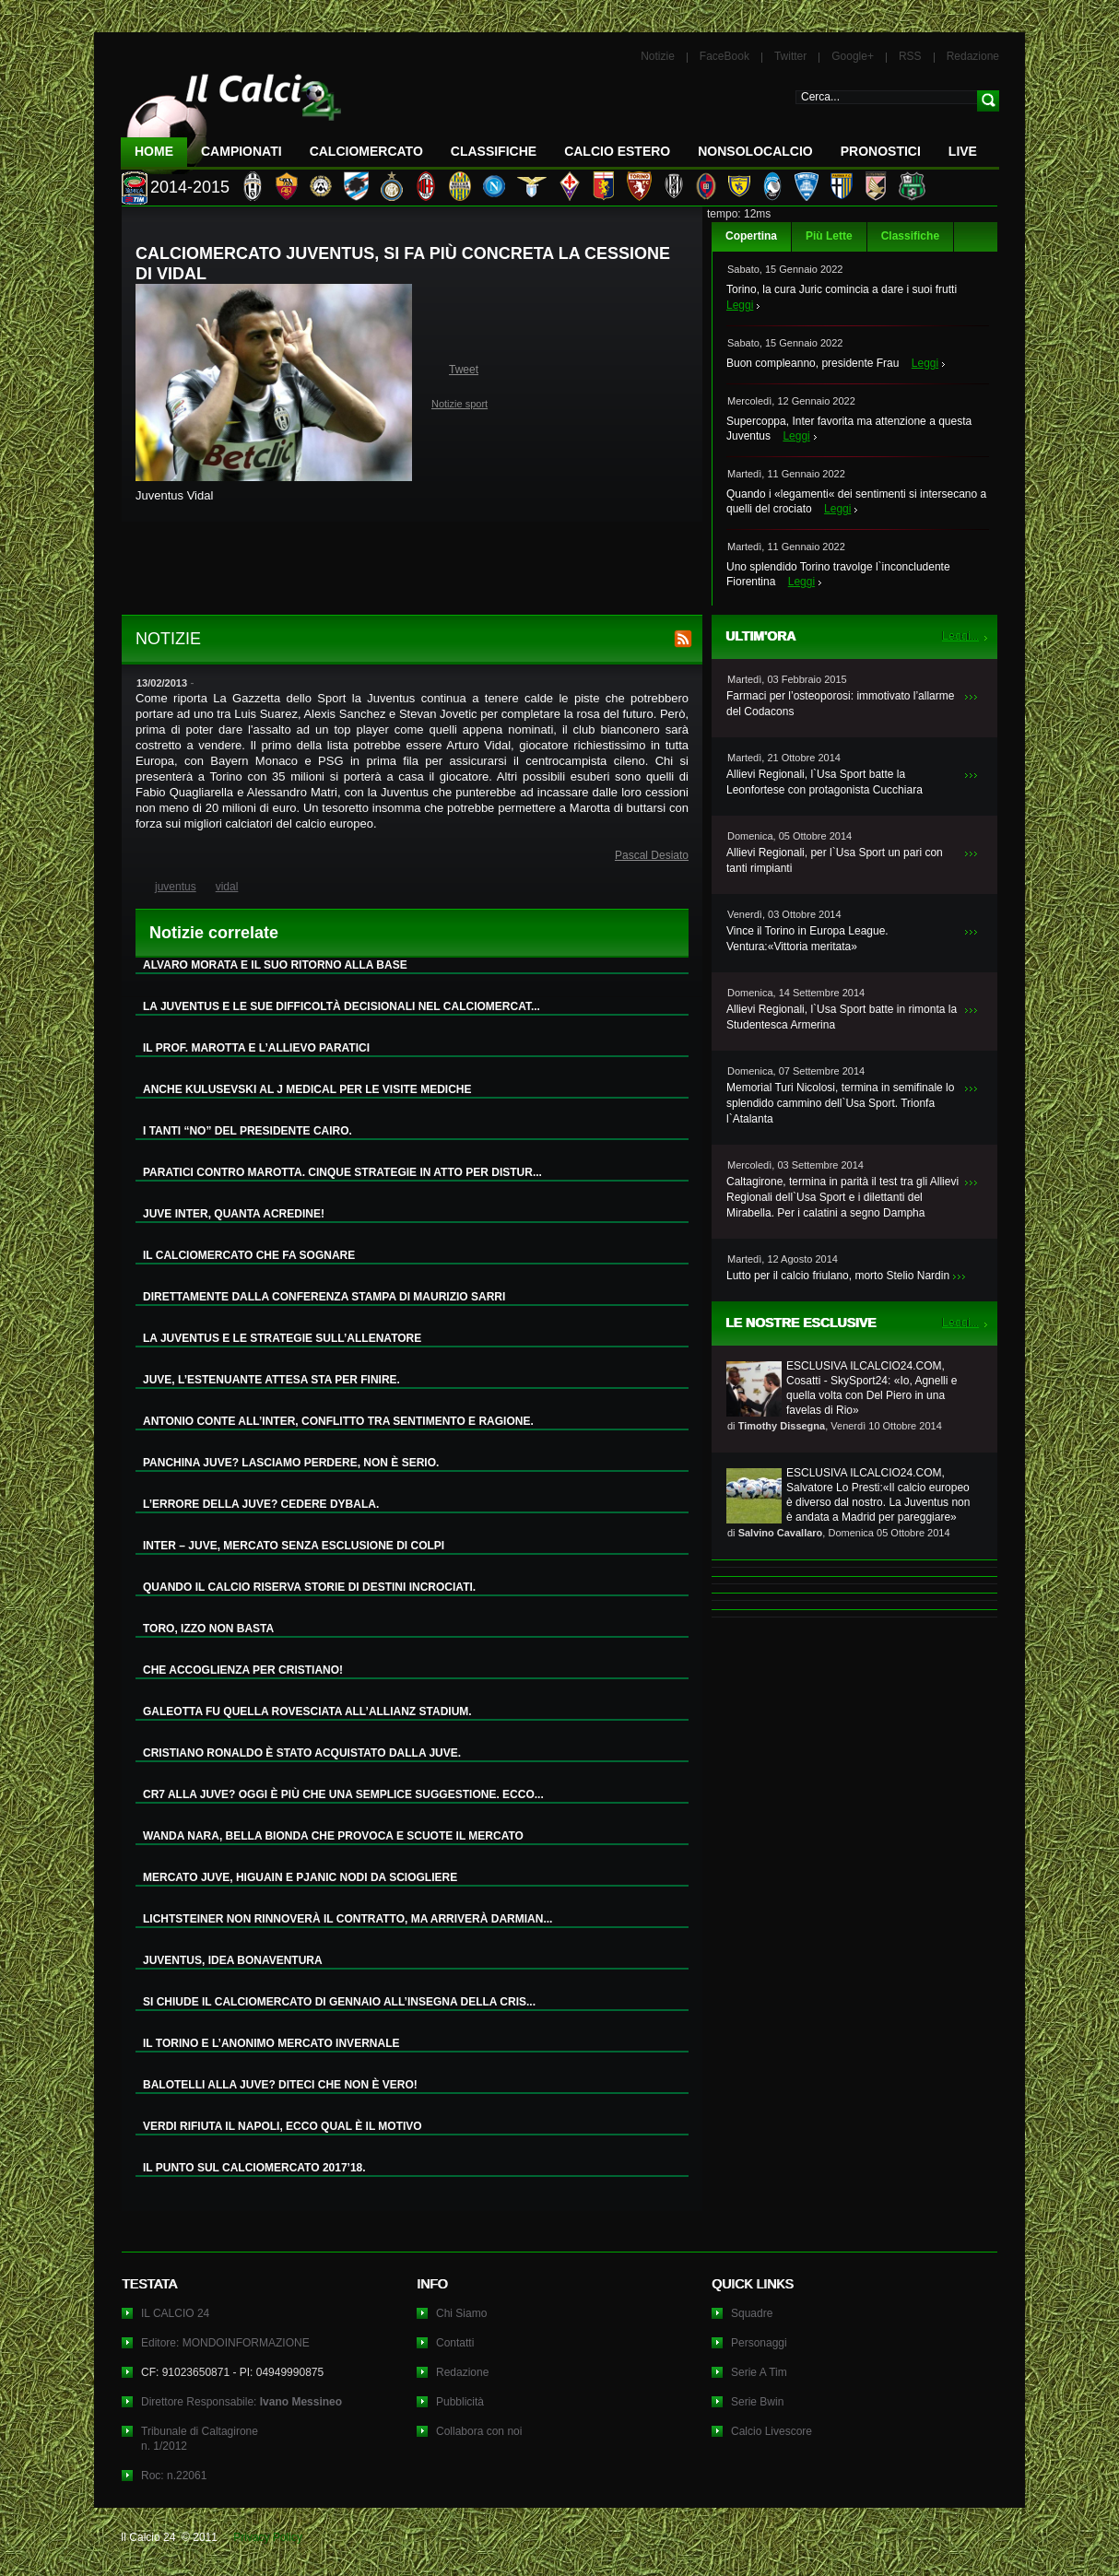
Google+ (852, 56)
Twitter (790, 56)
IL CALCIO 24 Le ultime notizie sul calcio (231, 116)
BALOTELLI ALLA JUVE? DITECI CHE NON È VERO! (280, 2084)
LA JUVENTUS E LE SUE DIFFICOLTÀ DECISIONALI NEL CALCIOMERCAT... (341, 1006)
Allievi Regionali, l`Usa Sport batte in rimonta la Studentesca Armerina (841, 1017)
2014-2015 (190, 187)
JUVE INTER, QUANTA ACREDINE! (233, 1213)
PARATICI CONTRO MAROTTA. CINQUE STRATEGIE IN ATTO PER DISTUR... (342, 1172)
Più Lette (829, 235)
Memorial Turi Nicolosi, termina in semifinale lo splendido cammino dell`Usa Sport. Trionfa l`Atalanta (840, 1103)
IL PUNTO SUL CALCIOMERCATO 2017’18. (254, 2167)
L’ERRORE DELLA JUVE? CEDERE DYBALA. (261, 1504)
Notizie (658, 56)
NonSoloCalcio (755, 151)
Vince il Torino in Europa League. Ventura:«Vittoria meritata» (807, 938)
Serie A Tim (759, 2372)
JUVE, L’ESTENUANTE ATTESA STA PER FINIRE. (271, 1379)
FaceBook (724, 56)
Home (154, 151)
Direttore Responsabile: (241, 2401)
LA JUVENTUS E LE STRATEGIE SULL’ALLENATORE (282, 1338)
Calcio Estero (617, 151)
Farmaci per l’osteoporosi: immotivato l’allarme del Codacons (840, 703)
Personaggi (759, 2342)
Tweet (463, 369)
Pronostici (881, 151)
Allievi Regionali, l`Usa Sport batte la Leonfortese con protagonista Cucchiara (824, 782)
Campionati (241, 151)
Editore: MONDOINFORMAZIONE (225, 2342)
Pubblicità (460, 2401)
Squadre (751, 2313)
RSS (910, 56)
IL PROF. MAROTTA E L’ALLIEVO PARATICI (256, 1047)
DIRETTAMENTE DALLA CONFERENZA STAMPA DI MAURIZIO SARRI (324, 1296)
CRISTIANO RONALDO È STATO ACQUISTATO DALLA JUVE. (302, 1753)
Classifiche (910, 235)
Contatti (455, 2342)
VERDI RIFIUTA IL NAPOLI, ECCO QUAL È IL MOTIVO (282, 2126)
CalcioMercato (366, 151)
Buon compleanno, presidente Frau (812, 363)
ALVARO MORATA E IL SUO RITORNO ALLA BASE (275, 965)
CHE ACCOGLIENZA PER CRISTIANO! (243, 1670)
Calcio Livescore (771, 2431)
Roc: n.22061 (173, 2475)
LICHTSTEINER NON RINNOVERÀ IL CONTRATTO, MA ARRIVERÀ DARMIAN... (347, 1918)
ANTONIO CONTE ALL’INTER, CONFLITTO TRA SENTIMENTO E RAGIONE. (338, 1421)
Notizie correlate (213, 932)
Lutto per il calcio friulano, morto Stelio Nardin (837, 1275)
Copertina (751, 235)
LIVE (962, 151)
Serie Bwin (757, 2401)
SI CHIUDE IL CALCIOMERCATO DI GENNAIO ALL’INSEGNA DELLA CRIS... (339, 2001)
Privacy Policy (267, 2537)
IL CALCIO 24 (175, 2313)
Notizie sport (459, 403)
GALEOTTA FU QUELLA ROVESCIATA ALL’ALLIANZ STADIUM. (307, 1711)
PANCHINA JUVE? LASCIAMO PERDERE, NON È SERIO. (291, 1462)
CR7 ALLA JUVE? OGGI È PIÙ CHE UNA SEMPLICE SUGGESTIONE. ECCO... (343, 1794)
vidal (227, 886)
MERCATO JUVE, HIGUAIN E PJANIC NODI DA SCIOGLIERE (300, 1877)
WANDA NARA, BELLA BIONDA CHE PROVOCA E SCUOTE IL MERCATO (333, 1835)
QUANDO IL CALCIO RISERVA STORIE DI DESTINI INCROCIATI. (309, 1587)
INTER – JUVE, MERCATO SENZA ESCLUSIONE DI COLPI (293, 1545)
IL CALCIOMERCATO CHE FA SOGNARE (249, 1255)
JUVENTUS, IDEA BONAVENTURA (233, 1960)
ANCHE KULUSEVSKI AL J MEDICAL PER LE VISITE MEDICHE (307, 1089)
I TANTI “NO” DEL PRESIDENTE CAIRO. (247, 1130)
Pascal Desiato (652, 855)
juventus (175, 886)
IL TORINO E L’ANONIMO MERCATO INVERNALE (271, 2043)
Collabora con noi (479, 2431)
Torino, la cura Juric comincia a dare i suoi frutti (841, 289)
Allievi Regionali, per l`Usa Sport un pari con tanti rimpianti (834, 860)
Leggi (739, 305)
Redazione (973, 56)
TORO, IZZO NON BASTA (208, 1628)
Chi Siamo (461, 2313)
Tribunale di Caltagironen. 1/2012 (199, 2438)
